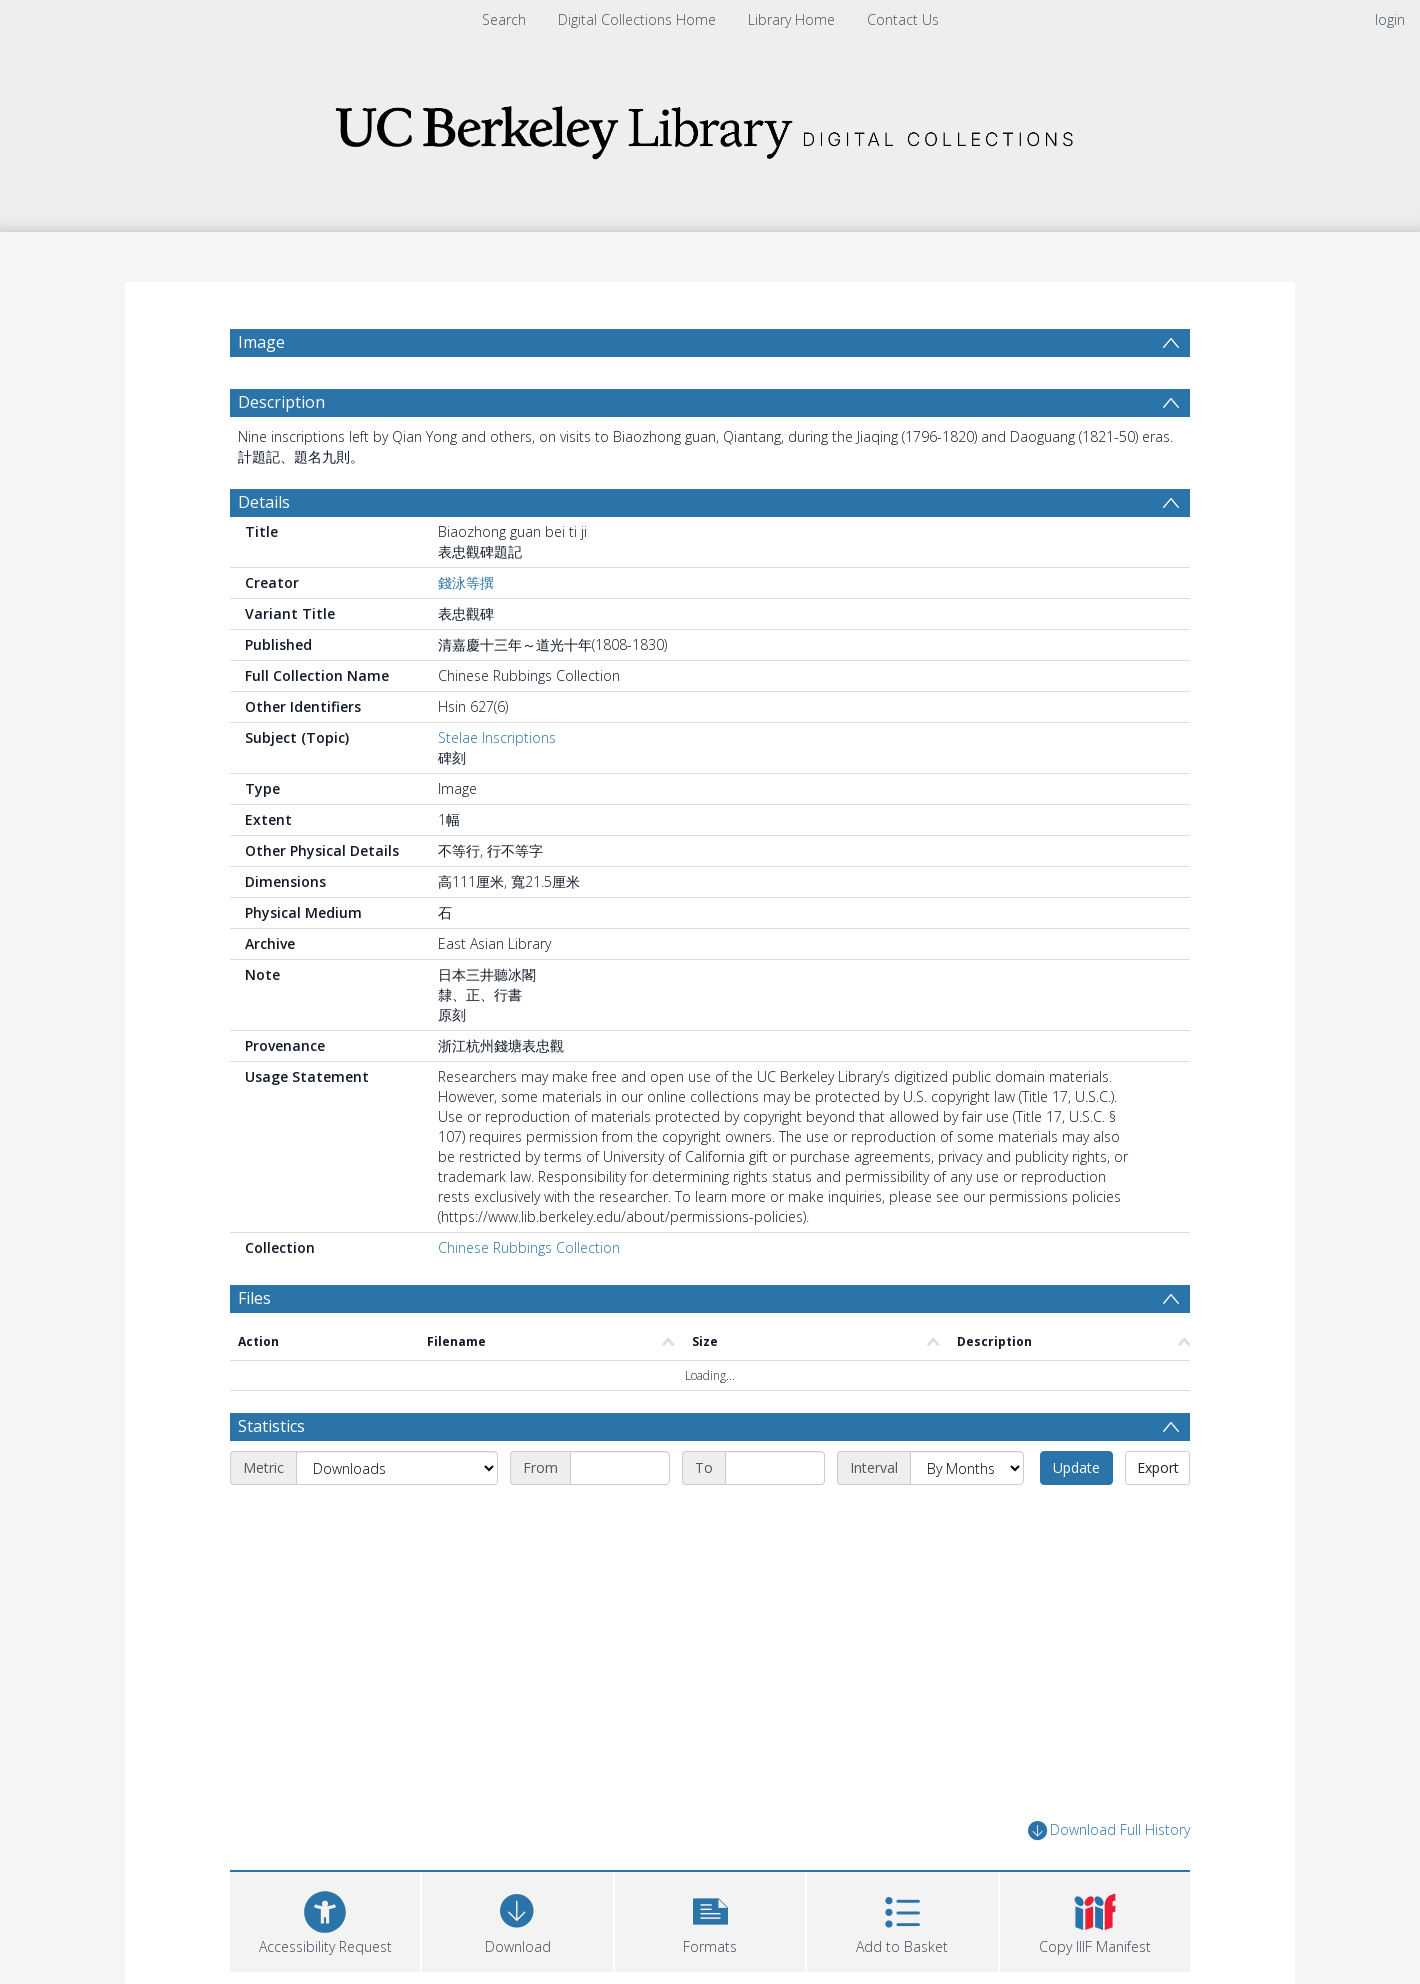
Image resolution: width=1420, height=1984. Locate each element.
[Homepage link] (710, 126)
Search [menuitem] (504, 19)
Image (261, 342)
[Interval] (967, 1468)
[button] (710, 1919)
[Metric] (397, 1468)
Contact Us (903, 19)
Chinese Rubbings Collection (529, 1247)
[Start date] (620, 1468)
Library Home (791, 19)
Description (281, 402)
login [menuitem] (1390, 19)
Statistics (271, 1426)
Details (264, 502)
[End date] (775, 1468)
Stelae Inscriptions (497, 737)
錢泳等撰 (466, 582)
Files (254, 1298)
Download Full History (1109, 1830)
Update (1076, 1467)
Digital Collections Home (637, 19)
